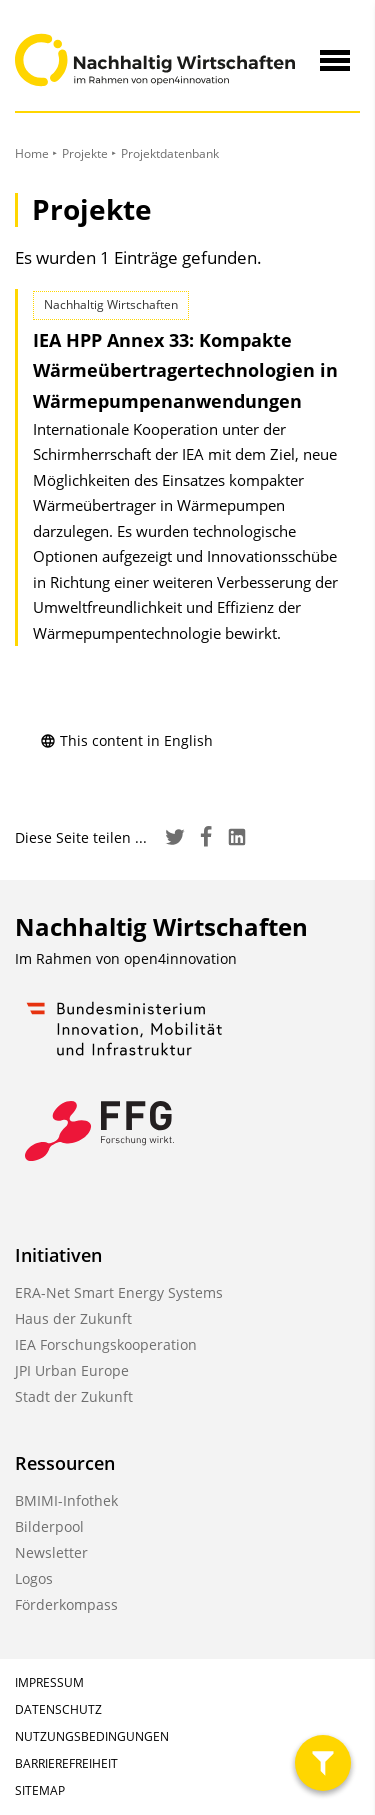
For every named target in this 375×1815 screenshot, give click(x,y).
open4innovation (180, 958)
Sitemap (40, 1790)
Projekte (85, 153)
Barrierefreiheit (66, 1763)
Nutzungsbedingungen (92, 1736)
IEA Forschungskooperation (106, 1344)
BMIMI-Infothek (66, 1500)
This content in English (126, 740)
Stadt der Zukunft (74, 1396)
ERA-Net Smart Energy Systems (119, 1292)
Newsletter (51, 1552)
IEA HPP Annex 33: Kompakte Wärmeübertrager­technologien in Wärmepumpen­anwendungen (185, 370)
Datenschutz (58, 1709)
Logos (34, 1578)
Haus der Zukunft (73, 1318)
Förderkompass (66, 1604)
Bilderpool (49, 1526)
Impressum (49, 1682)
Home (32, 153)
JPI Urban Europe (72, 1370)
